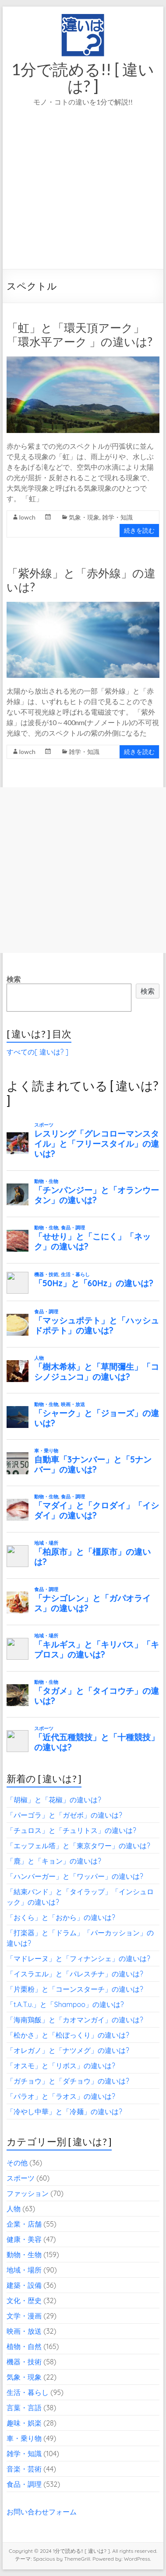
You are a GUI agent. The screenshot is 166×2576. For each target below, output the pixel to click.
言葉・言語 (24, 2407)
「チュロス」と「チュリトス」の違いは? (71, 1830)
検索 (14, 979)
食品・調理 (24, 2484)
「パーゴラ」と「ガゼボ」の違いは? (64, 1815)
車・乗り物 (24, 2438)
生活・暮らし (28, 2392)
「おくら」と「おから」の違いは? (61, 1917)
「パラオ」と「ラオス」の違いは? (61, 2096)
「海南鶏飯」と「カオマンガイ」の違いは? (75, 2019)
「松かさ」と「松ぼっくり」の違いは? (68, 2035)
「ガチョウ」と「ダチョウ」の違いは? (68, 2081)
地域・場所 (24, 2269)
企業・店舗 (24, 2224)
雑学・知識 (117, 517)
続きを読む (139, 530)
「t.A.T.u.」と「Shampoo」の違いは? (65, 2004)
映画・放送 (24, 2331)
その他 (17, 2162)
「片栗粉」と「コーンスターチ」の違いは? (75, 1989)
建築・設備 (24, 2285)
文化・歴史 (24, 2300)
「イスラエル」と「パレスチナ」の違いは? (75, 1973)
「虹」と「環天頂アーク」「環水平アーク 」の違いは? (79, 335)
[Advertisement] (83, 200)
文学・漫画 (24, 2315)
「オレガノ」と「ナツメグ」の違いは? (68, 2050)
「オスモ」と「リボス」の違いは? (61, 2065)
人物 (14, 2208)
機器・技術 (24, 2361)
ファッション (28, 2193)
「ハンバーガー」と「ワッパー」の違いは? (75, 1876)
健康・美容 (24, 2239)
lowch (27, 517)
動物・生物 (24, 2254)
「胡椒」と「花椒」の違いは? (54, 1799)
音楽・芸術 (24, 2468)
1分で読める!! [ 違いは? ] (82, 77)
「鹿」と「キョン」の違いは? (54, 1861)
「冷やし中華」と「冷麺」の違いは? (64, 2111)
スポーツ (21, 2178)
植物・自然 (24, 2346)
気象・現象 (84, 517)
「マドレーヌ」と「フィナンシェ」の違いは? (78, 1958)
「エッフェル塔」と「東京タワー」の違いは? (78, 1845)
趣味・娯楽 (24, 2423)
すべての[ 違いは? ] (37, 1051)
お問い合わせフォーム (42, 2511)
